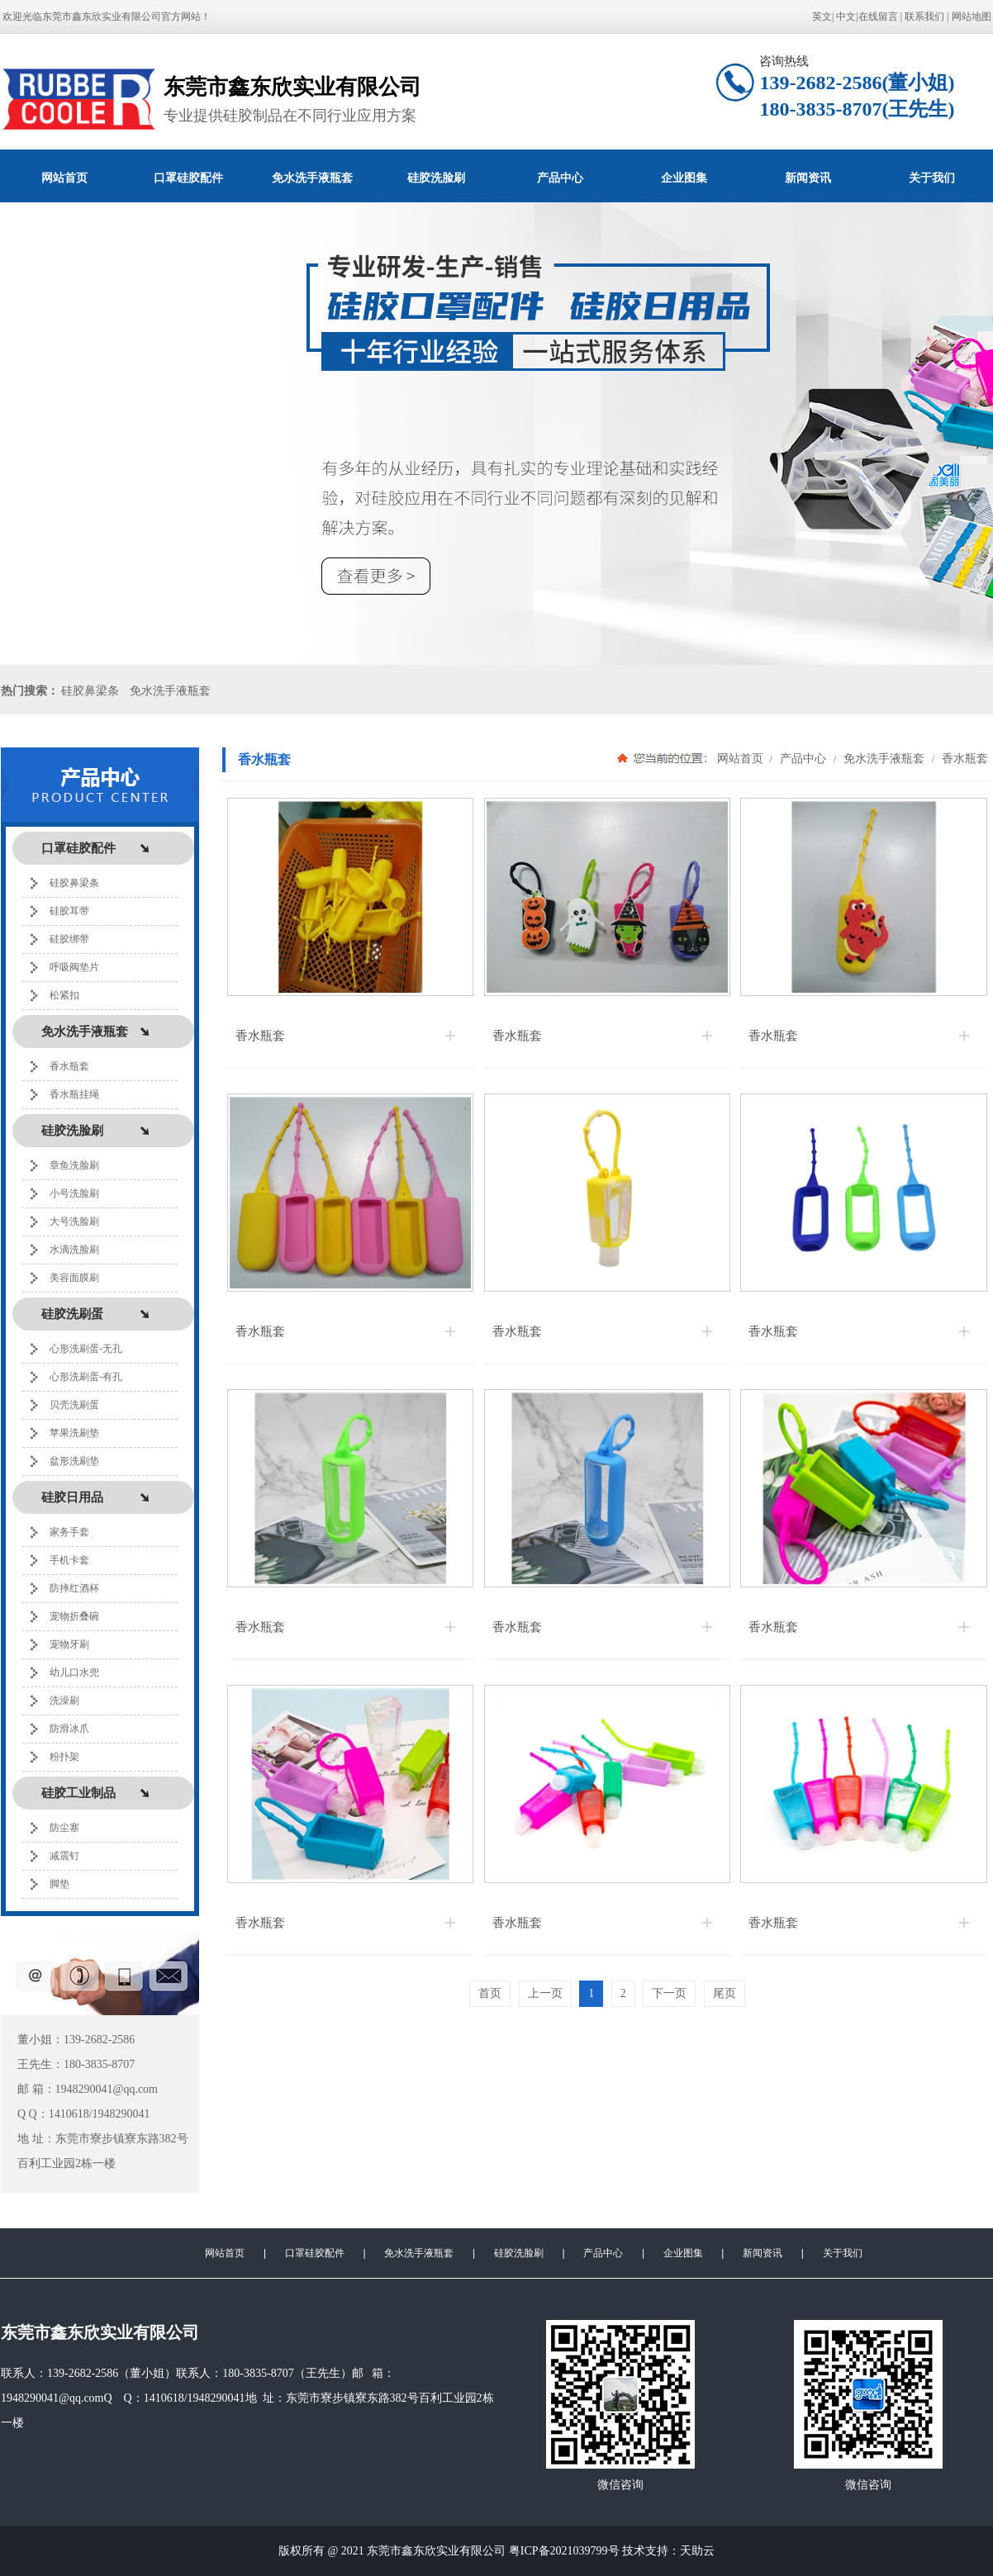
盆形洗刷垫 (74, 1461)
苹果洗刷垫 (74, 1433)
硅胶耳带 (69, 911)
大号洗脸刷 (74, 1221)
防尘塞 (64, 1828)
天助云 (697, 2551)
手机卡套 (69, 1560)
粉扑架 (64, 1756)
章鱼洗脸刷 (74, 1165)
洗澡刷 (64, 1700)
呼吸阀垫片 (74, 967)
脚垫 (59, 1884)
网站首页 (64, 177)
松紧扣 (64, 995)
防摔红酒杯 (74, 1588)
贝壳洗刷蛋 (74, 1405)
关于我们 (842, 2253)
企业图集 (684, 177)
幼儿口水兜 (74, 1672)
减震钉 (64, 1856)
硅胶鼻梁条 (90, 691)
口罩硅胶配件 (188, 177)
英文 (822, 16)
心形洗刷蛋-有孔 (86, 1377)
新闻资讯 (808, 177)
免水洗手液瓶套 (312, 177)
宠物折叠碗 (74, 1616)
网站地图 (971, 16)
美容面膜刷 (74, 1277)
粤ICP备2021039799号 (564, 2551)
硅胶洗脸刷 (436, 177)
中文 (846, 16)
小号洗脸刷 (74, 1193)
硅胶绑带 (69, 939)
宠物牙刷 (69, 1644)
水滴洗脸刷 (74, 1249)
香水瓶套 (69, 1066)
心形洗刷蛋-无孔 (86, 1348)
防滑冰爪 (69, 1728)
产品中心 (560, 177)
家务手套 (69, 1532)
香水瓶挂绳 (74, 1094)
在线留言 (878, 16)
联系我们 (924, 16)
